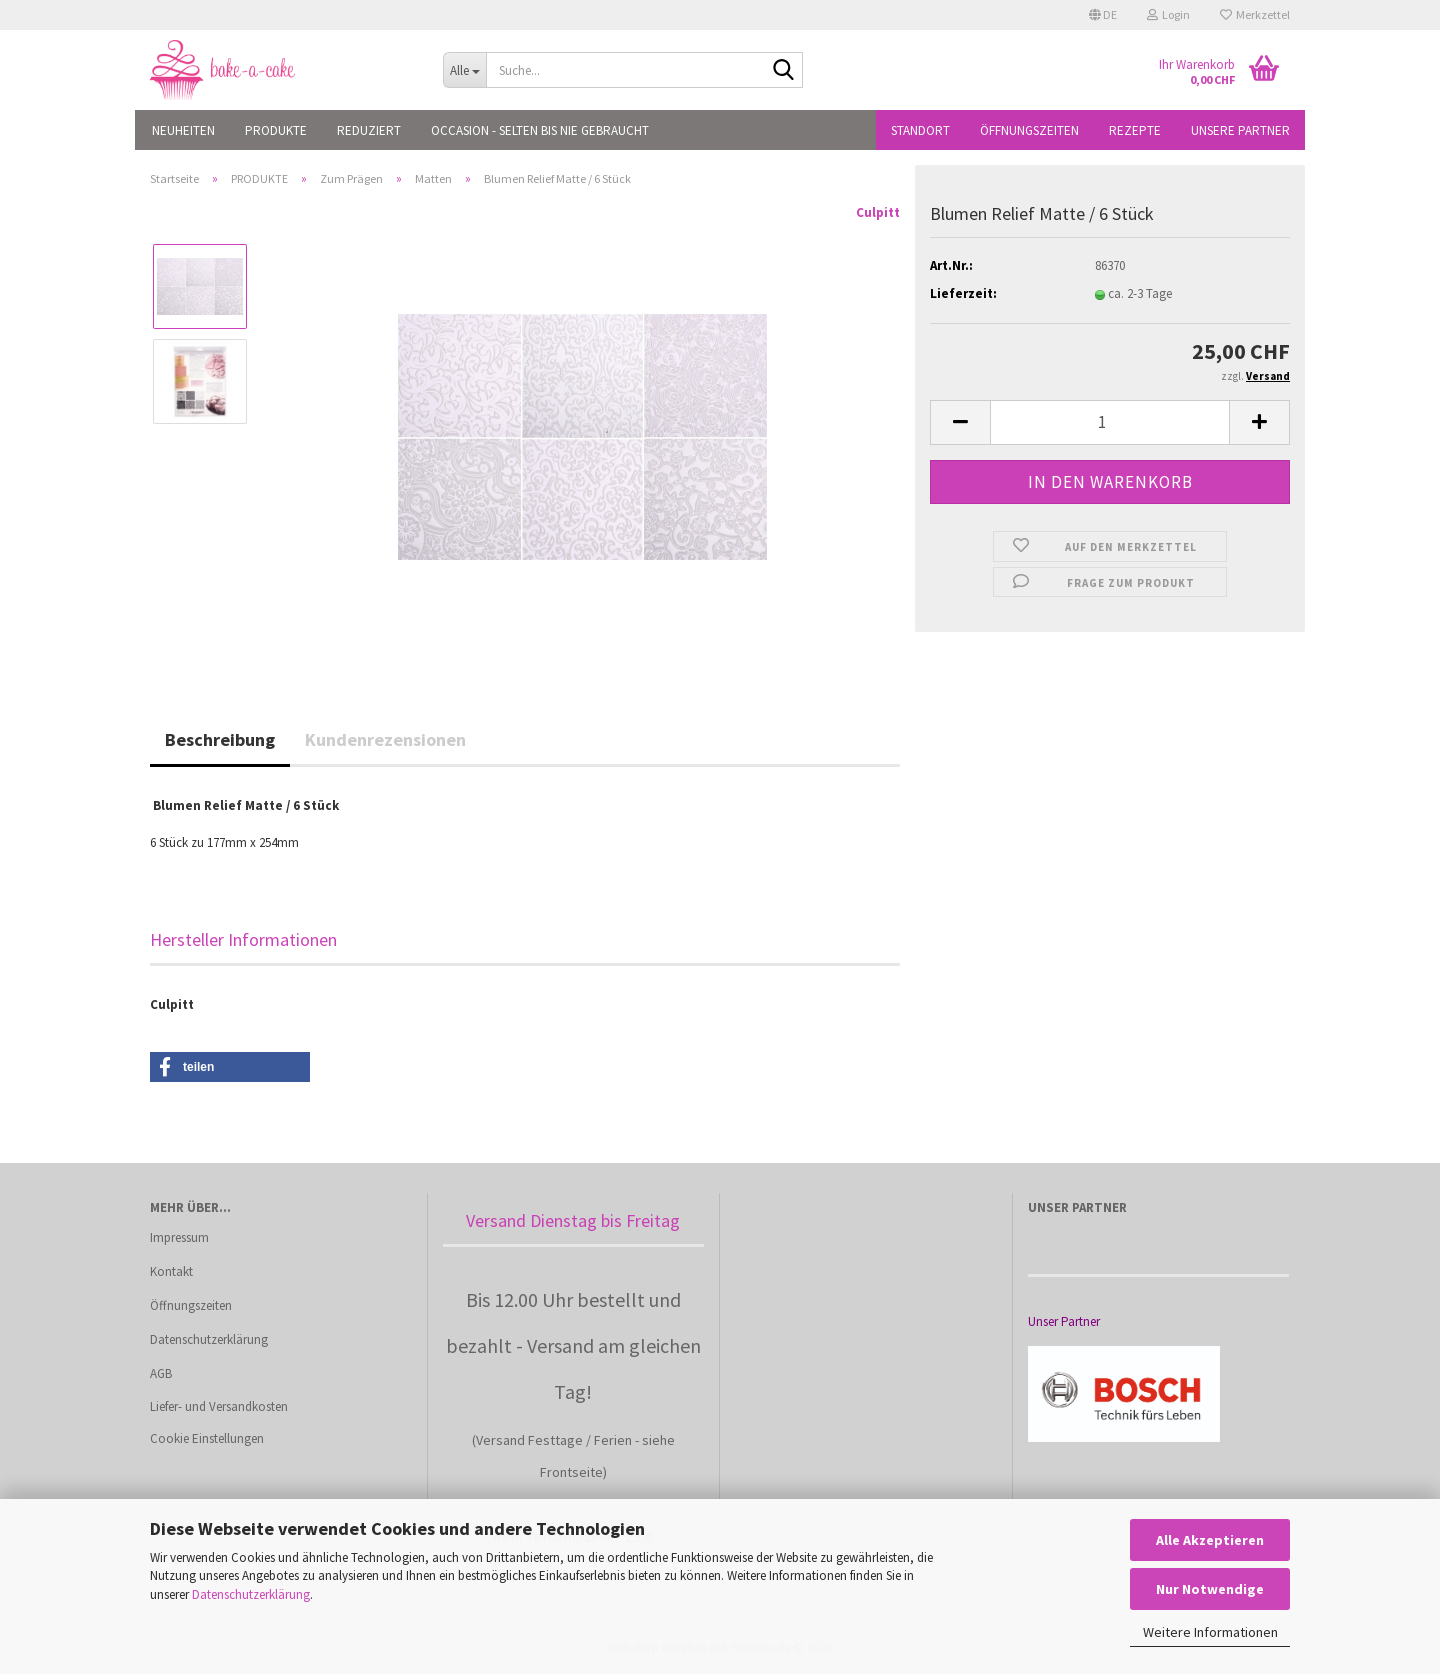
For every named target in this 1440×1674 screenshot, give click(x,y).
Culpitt (878, 212)
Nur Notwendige (1210, 1589)
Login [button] (1168, 14)
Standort (920, 130)
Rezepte (1135, 130)
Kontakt (171, 1271)
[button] (1103, 15)
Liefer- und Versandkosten (219, 1406)
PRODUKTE (276, 130)
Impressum (179, 1237)
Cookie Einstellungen (207, 1438)
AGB (161, 1373)
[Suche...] (464, 70)
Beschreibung (220, 739)
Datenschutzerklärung (251, 1594)
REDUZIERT (369, 130)
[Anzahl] (1110, 422)
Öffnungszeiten (1029, 130)
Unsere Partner (1240, 130)
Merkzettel (1255, 14)
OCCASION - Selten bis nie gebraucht (540, 130)
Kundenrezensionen (385, 739)
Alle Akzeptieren (1210, 1540)
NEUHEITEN (183, 130)
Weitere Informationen (1210, 1632)
